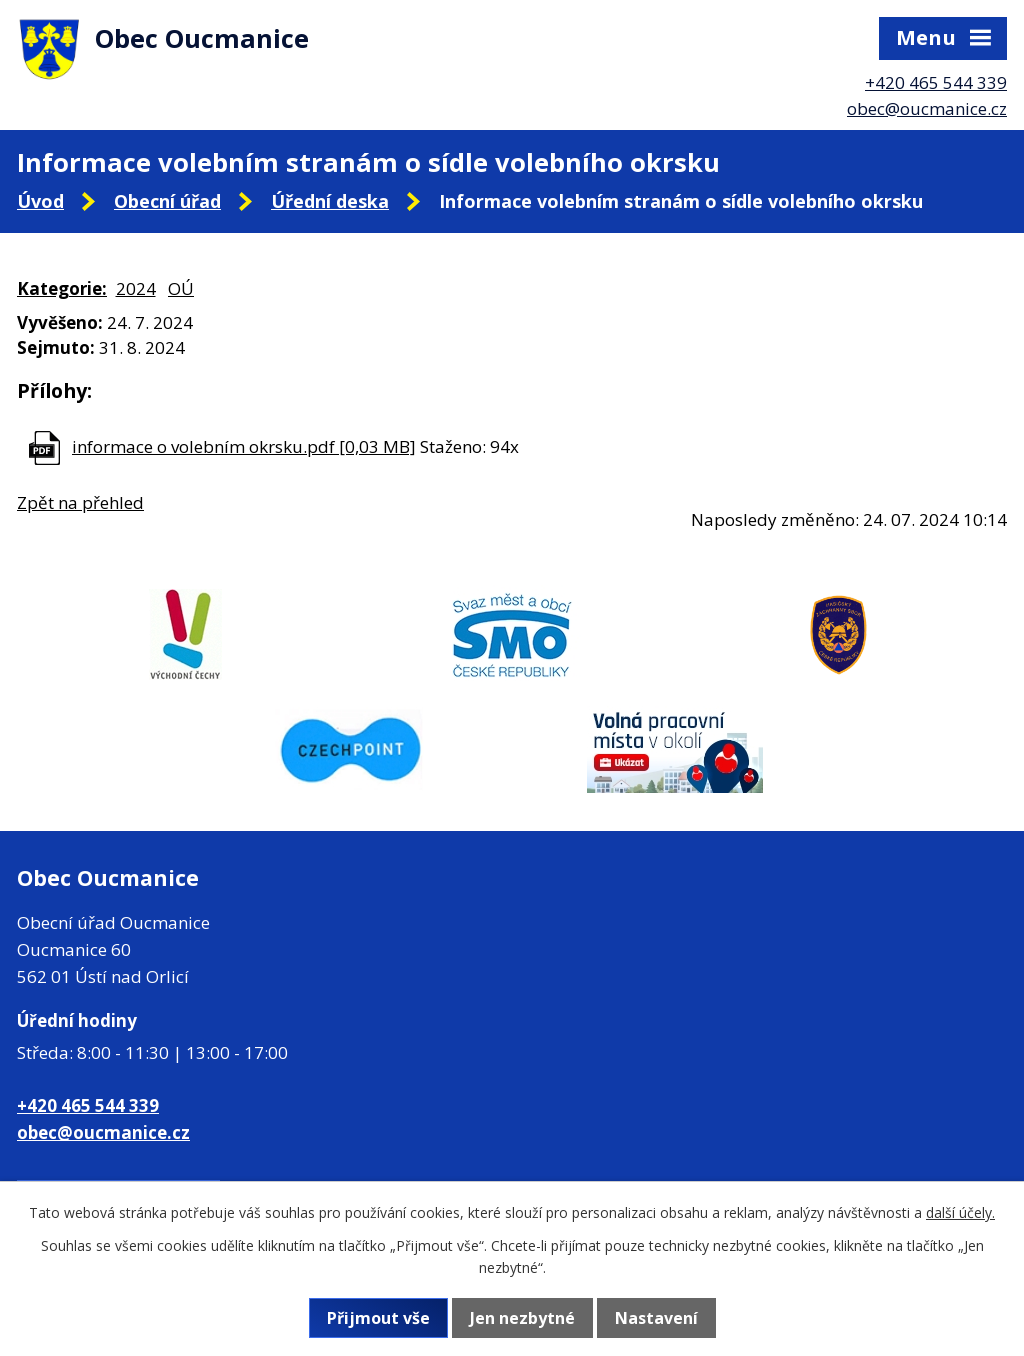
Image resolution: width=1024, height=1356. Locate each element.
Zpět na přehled (80, 502)
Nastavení (656, 1318)
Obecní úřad (167, 201)
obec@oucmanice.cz (927, 108)
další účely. (960, 1212)
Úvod (40, 201)
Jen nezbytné (522, 1318)
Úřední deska (330, 201)
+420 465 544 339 (936, 82)
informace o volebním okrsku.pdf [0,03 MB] (244, 446)
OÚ (181, 288)
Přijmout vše (378, 1318)
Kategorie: (62, 288)
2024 (136, 288)
